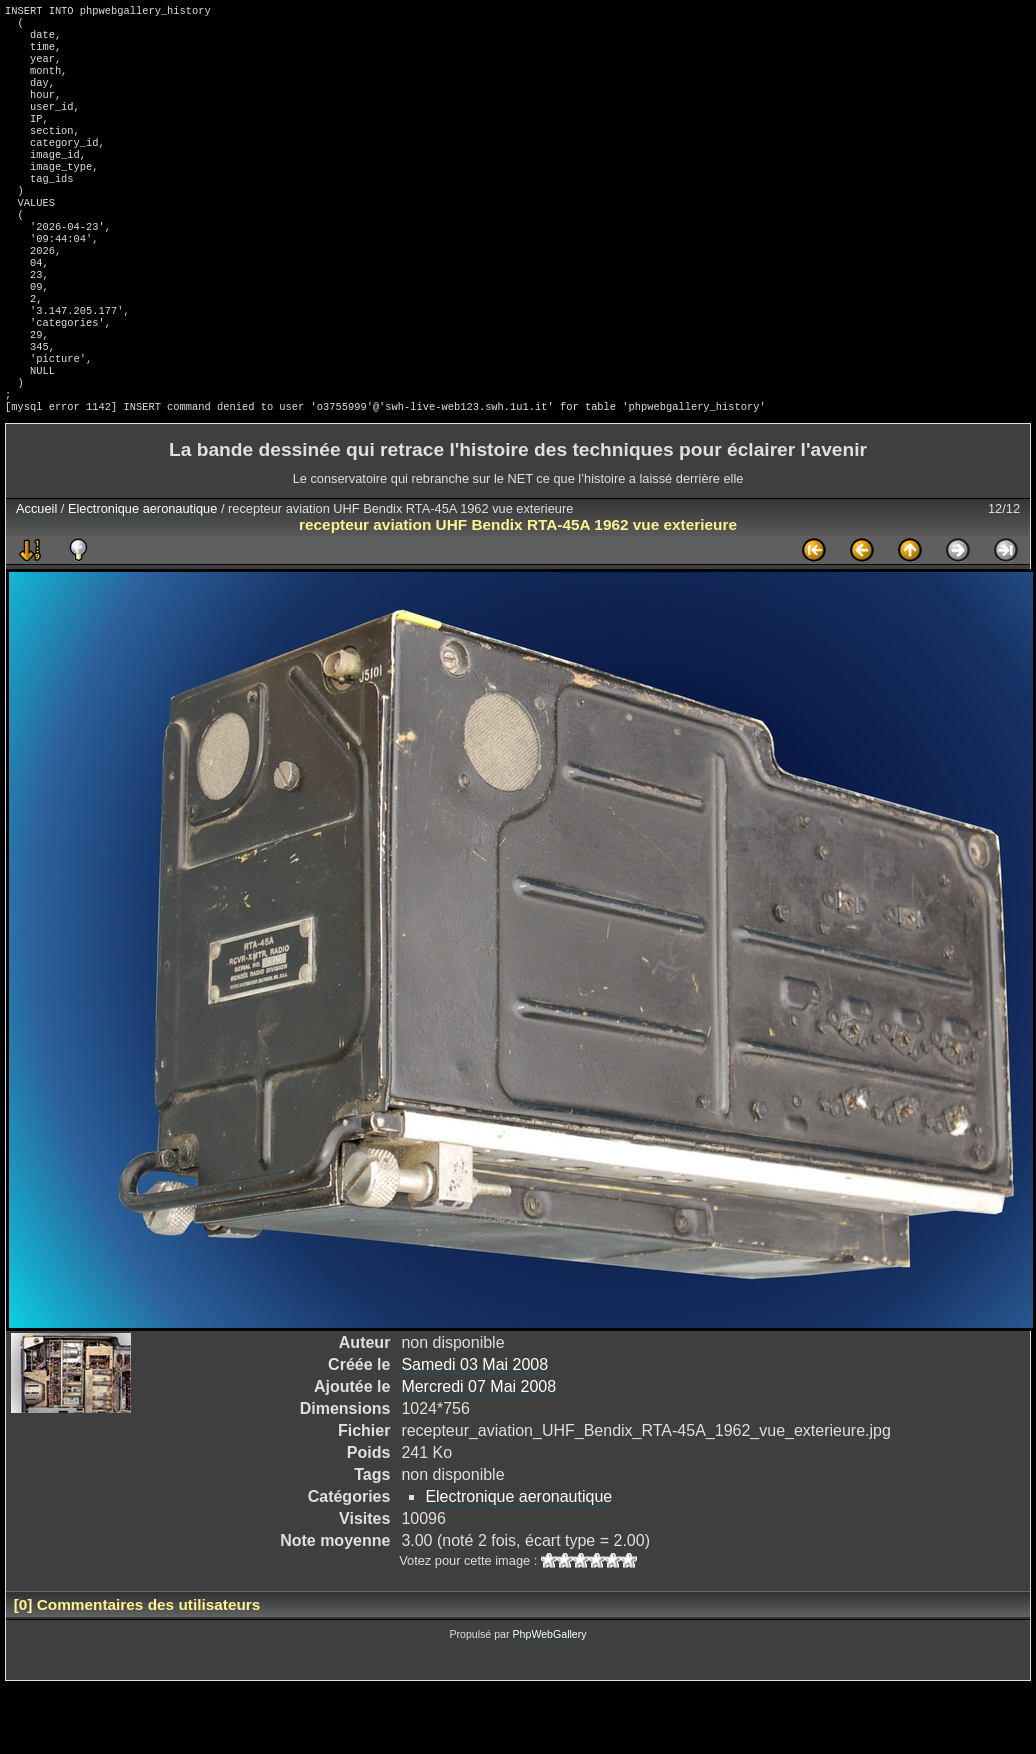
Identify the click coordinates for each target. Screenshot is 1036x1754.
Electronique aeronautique (142, 576)
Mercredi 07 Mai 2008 (478, 1454)
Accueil (36, 576)
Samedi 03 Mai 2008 (474, 1432)
